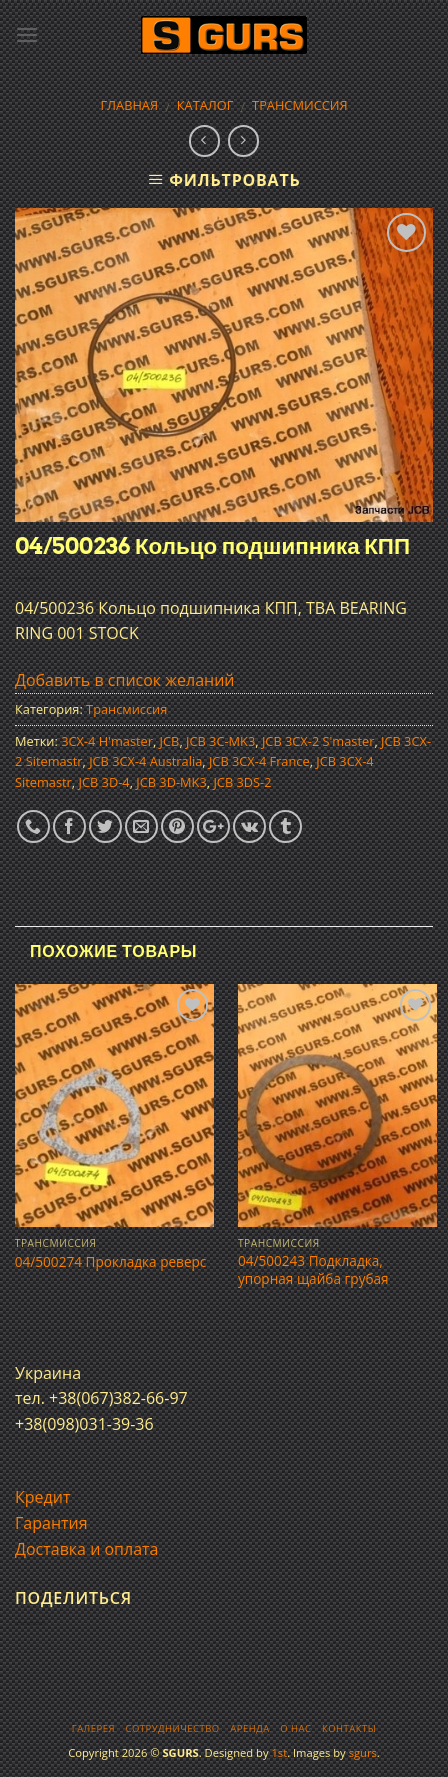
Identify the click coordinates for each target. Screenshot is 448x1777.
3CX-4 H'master (107, 741)
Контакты (349, 1728)
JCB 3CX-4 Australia (145, 761)
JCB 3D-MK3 (171, 782)
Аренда (249, 1728)
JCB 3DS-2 (242, 782)
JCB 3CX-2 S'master (318, 741)
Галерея (93, 1728)
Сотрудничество (173, 1728)
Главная (129, 105)
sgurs (363, 1752)
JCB (170, 741)
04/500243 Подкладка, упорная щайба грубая (313, 1269)
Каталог (205, 105)
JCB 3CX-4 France (259, 761)
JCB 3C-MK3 (220, 741)
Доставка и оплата (87, 1549)
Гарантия (51, 1523)
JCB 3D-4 (103, 782)
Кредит (42, 1497)
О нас (295, 1728)
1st (279, 1752)
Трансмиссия (300, 105)
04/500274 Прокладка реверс (111, 1262)
